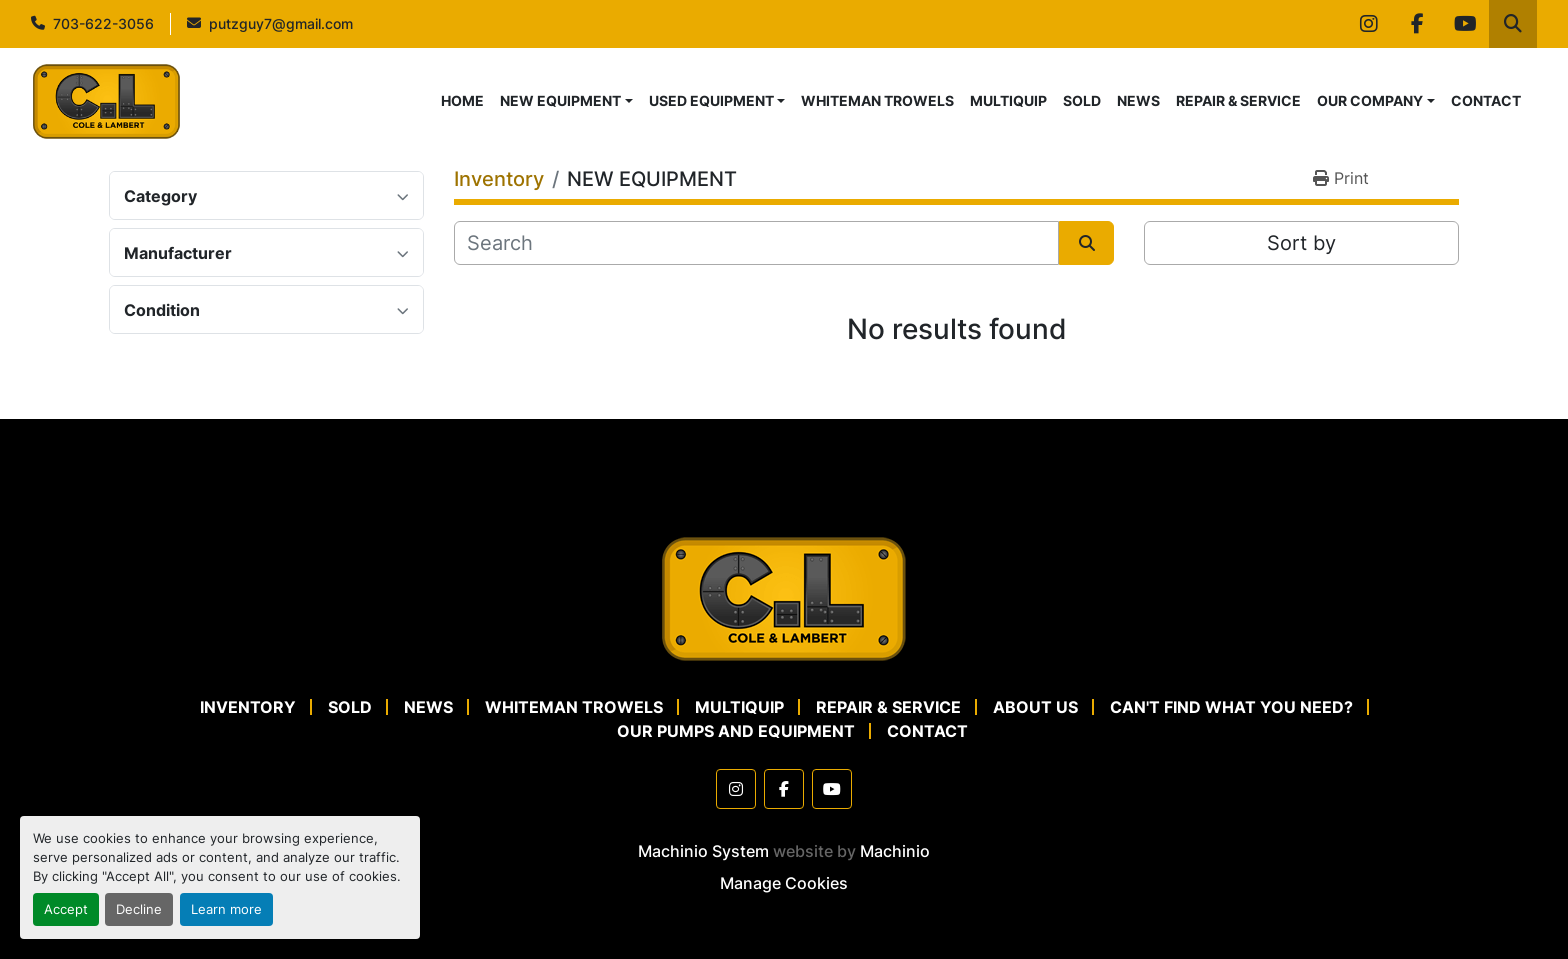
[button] (566, 100)
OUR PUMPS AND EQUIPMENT (736, 731)
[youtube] (1465, 24)
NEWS (1138, 100)
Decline (139, 909)
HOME (462, 100)
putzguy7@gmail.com (281, 23)
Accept (66, 909)
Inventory (248, 707)
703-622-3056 (103, 23)
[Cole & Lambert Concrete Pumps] (784, 597)
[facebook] (1417, 24)
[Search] (756, 243)
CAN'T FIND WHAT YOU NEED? (1231, 707)
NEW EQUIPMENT (560, 100)
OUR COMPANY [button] (1370, 100)
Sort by (1301, 243)
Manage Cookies (784, 883)
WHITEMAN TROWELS (877, 100)
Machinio (895, 851)
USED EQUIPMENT (711, 100)
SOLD (1082, 100)
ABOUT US (1035, 707)
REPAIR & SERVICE (1238, 100)
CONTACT (1486, 100)
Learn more (226, 909)
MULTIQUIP (1008, 100)
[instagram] (1369, 24)
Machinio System (703, 851)
